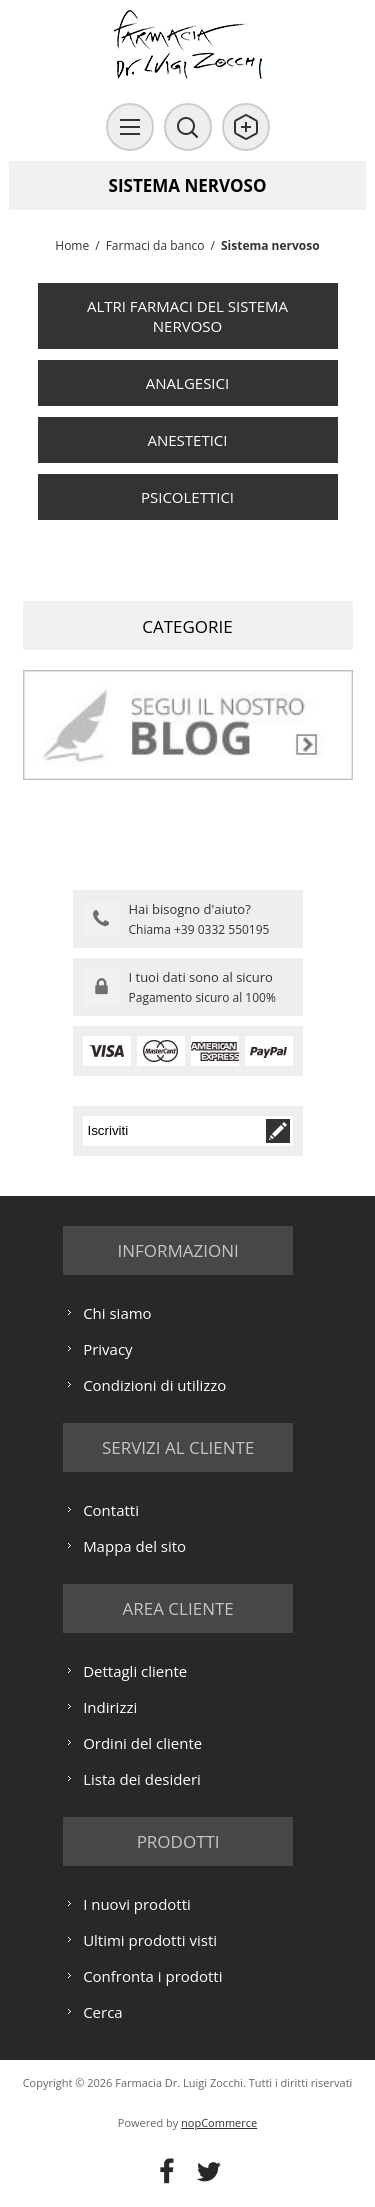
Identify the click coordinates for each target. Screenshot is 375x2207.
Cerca (103, 2012)
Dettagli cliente (135, 1671)
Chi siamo (117, 1313)
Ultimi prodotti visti (150, 1940)
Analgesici (187, 383)
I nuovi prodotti (137, 1904)
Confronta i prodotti (152, 1976)
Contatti (111, 1510)
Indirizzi (110, 1707)
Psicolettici (187, 497)
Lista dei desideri (142, 1779)
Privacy (107, 1349)
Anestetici (187, 440)
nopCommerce (219, 2122)
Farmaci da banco (155, 245)
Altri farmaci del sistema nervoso (187, 316)
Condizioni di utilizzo (154, 1385)
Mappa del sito (134, 1546)
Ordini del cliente (142, 1743)
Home (72, 245)
